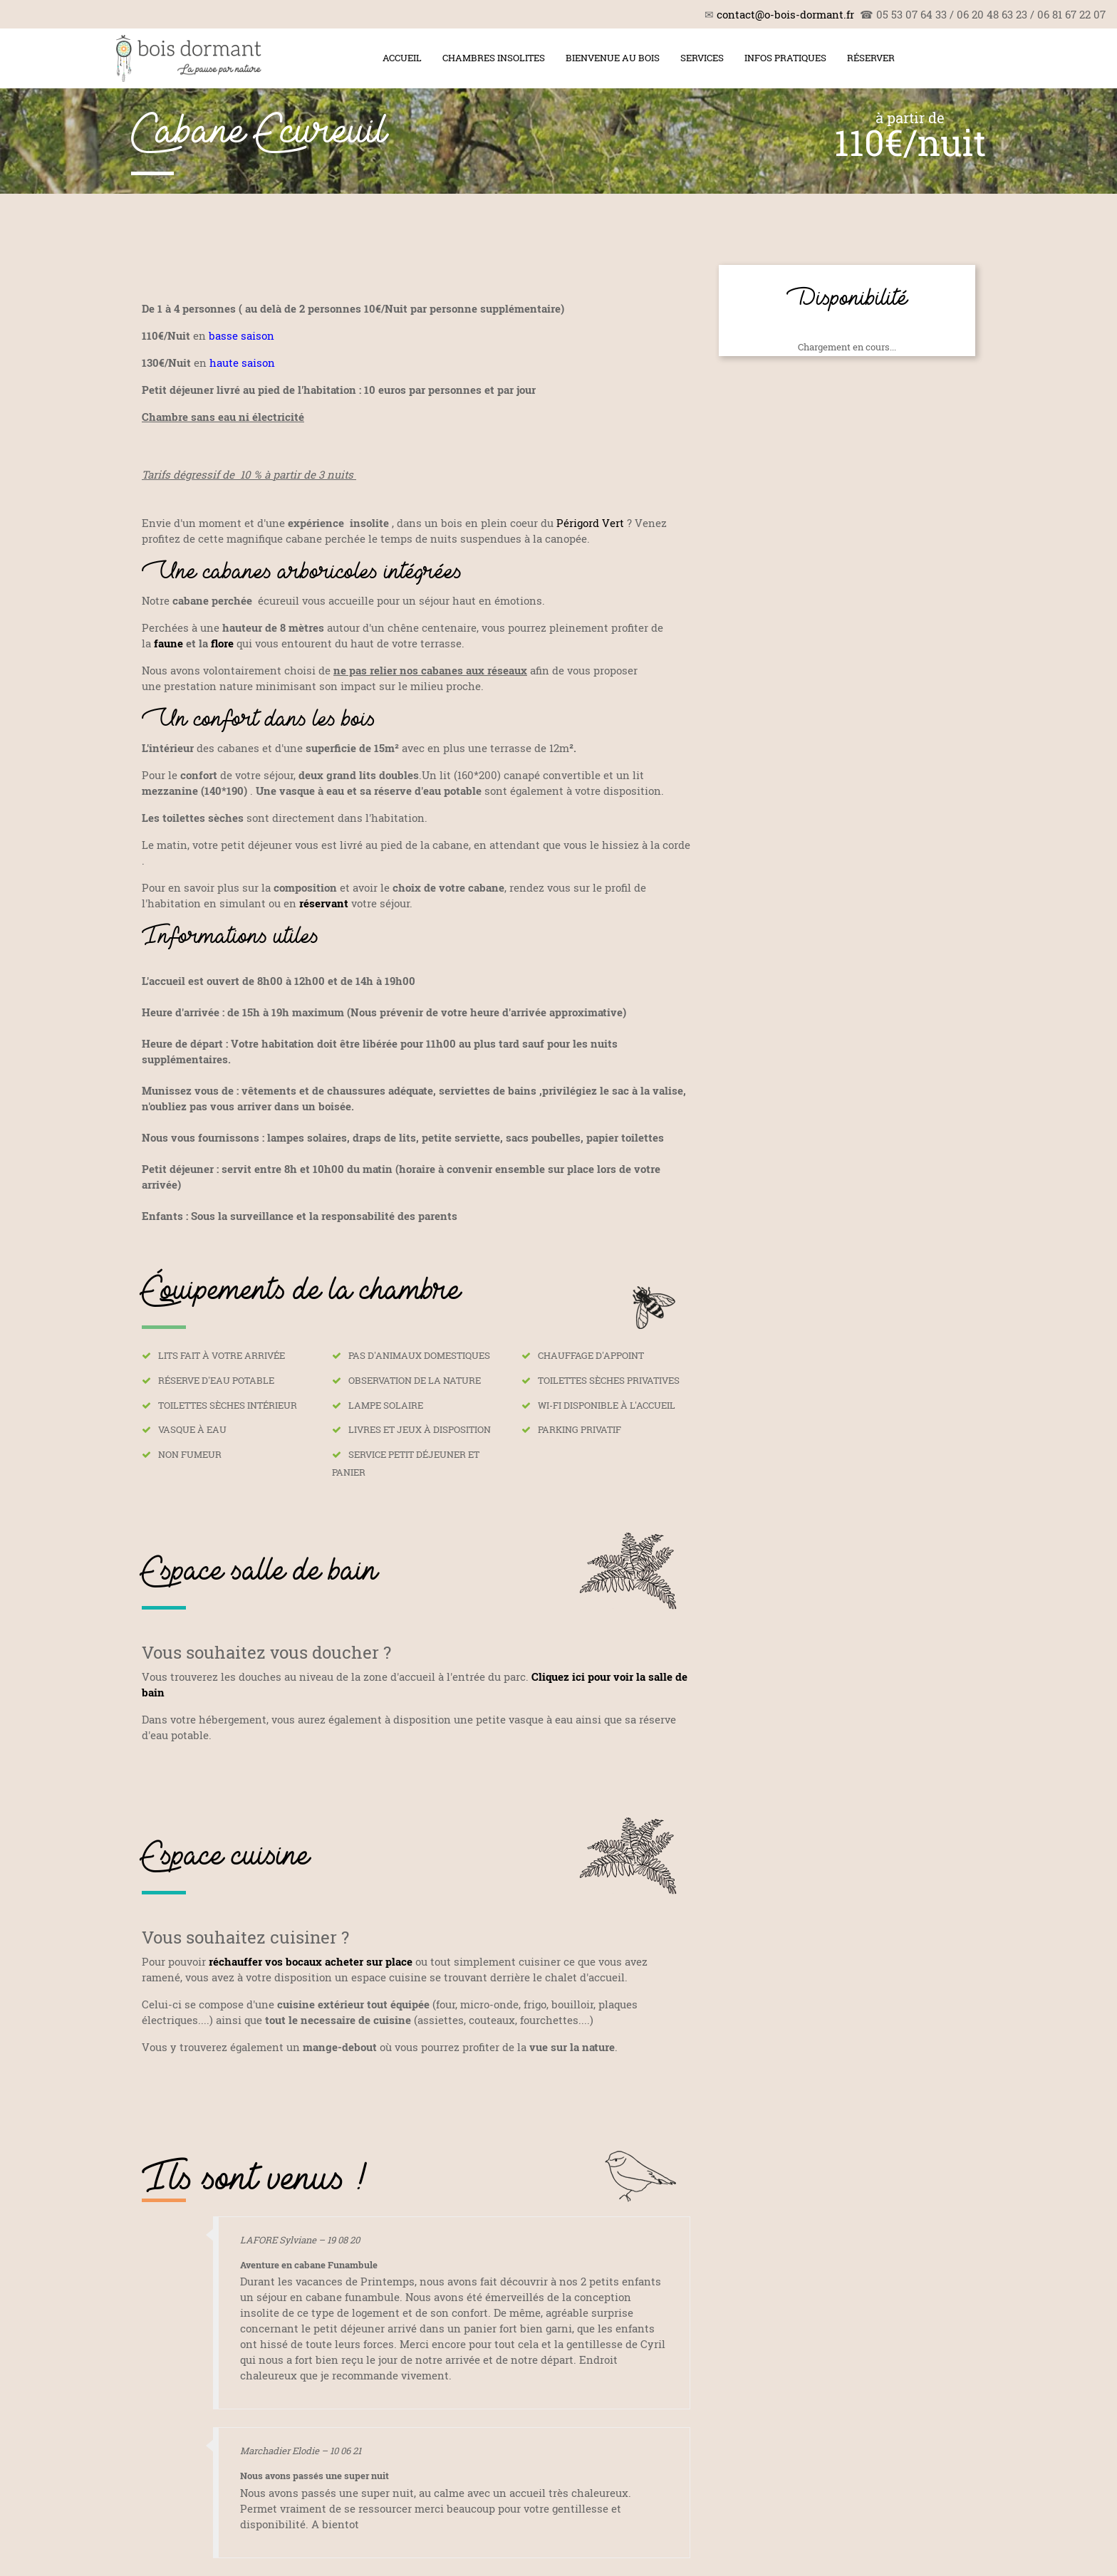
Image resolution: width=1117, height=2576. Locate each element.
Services (702, 57)
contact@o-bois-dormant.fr (785, 14)
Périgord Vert (591, 523)
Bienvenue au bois (613, 57)
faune (168, 643)
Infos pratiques (785, 57)
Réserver (871, 57)
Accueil (402, 57)
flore (222, 643)
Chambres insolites (493, 57)
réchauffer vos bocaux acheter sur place (310, 1961)
